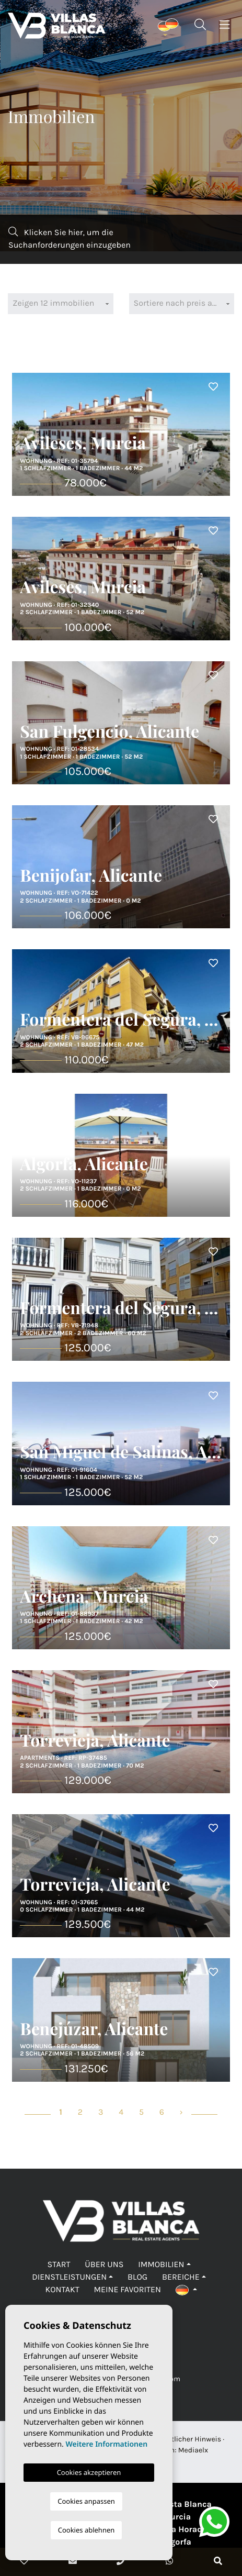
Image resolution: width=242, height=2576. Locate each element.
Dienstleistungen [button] (69, 2277)
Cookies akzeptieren (89, 2472)
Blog (137, 2277)
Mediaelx (193, 2450)
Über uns (104, 2265)
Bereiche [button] (181, 2277)
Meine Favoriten (127, 2290)
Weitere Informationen (106, 2444)
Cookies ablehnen (86, 2530)
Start (58, 2265)
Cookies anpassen (86, 2501)
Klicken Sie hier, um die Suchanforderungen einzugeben (69, 238)
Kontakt (62, 2290)
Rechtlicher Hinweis (188, 2439)
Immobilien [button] (161, 2265)
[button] (186, 2290)
